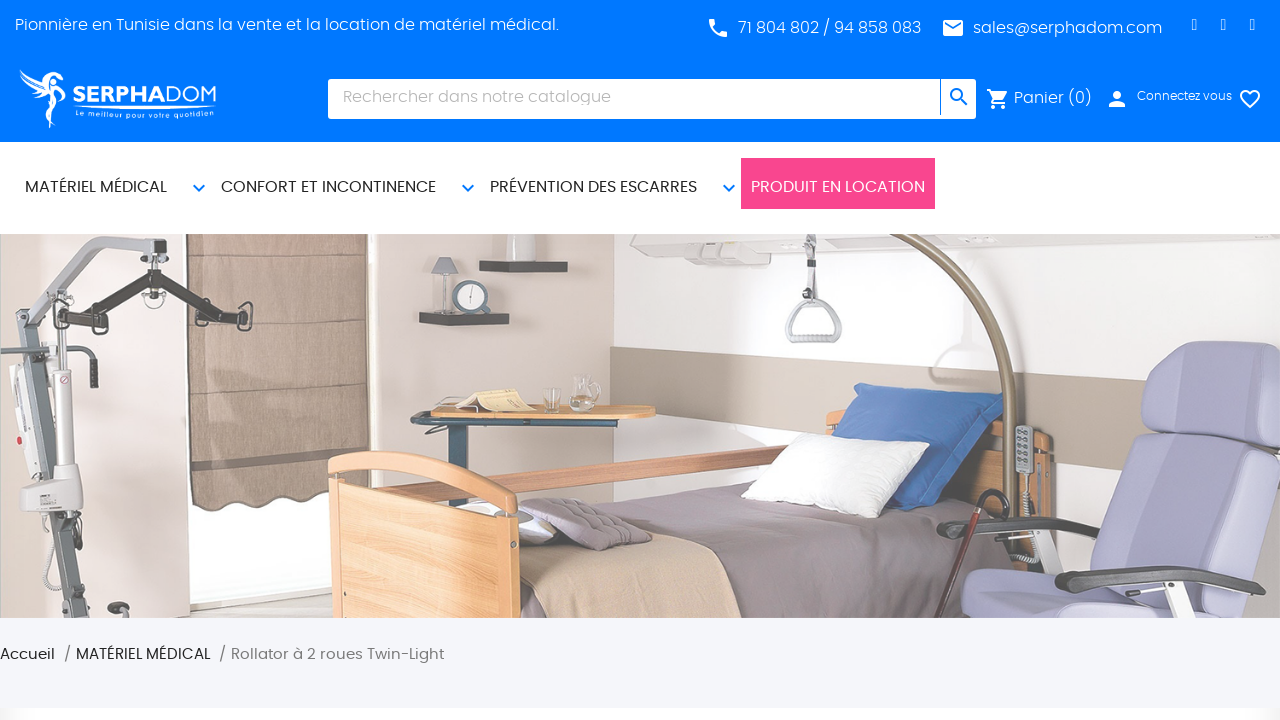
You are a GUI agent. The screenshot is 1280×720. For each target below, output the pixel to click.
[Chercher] (634, 97)
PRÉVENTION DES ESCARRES (593, 171)
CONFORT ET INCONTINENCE (328, 171)
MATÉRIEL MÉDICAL (96, 171)
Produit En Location (838, 171)
